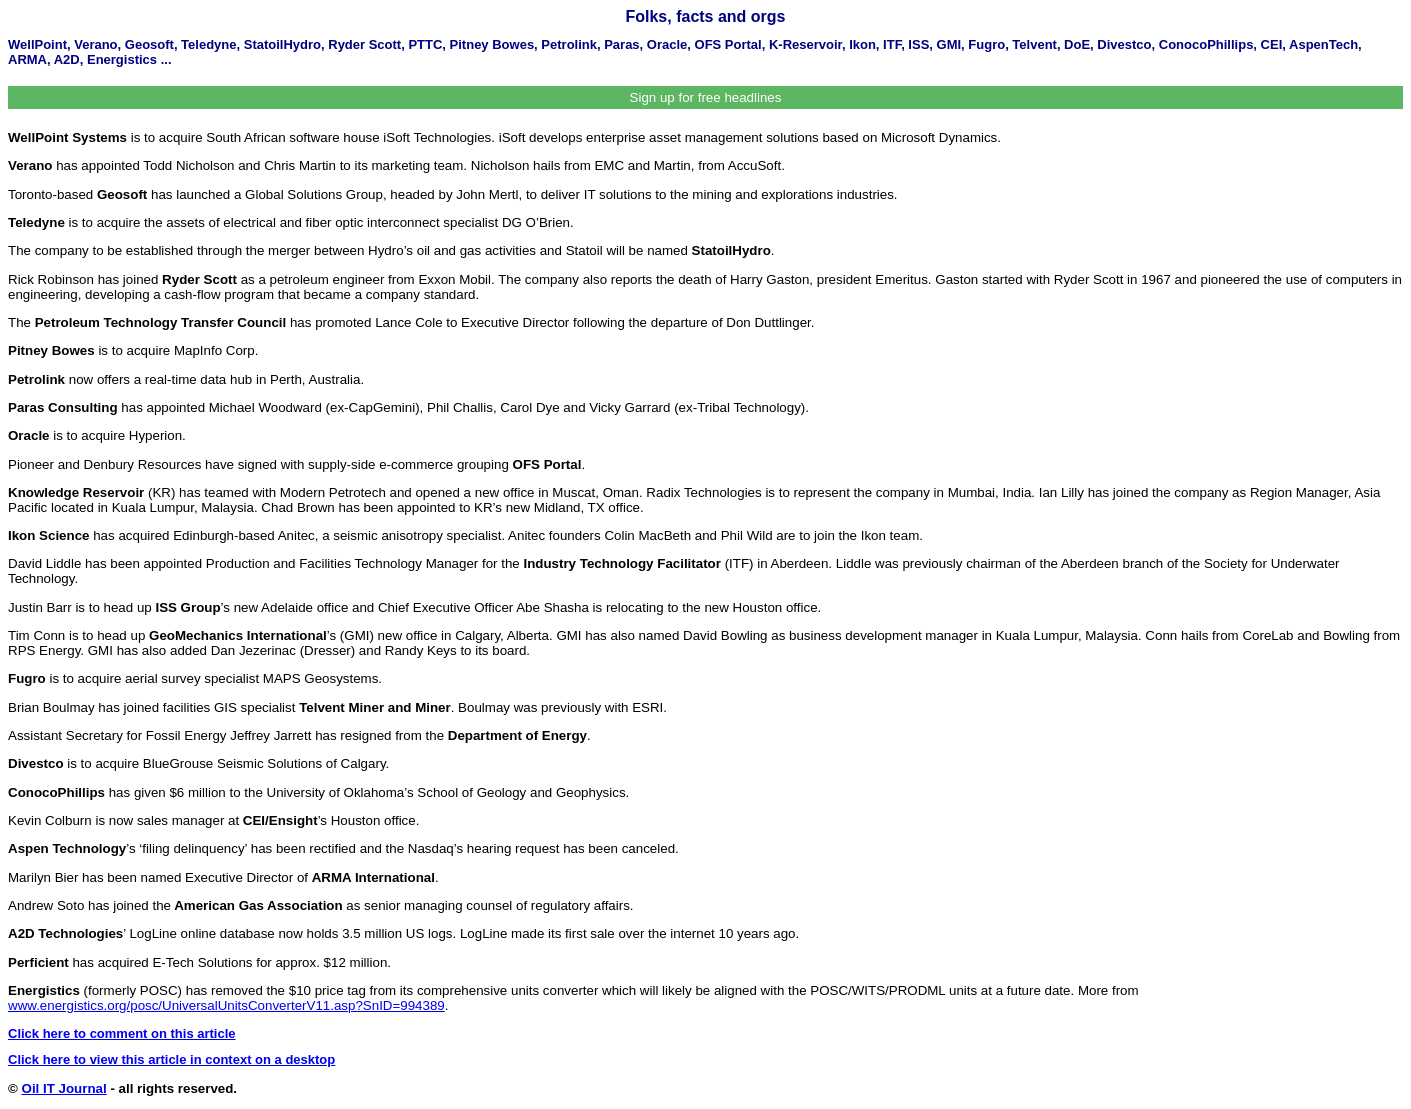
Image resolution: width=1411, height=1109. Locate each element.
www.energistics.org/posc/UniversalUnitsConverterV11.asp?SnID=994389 (226, 1005)
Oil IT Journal (64, 1088)
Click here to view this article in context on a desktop (171, 1059)
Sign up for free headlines (706, 97)
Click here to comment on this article (122, 1033)
